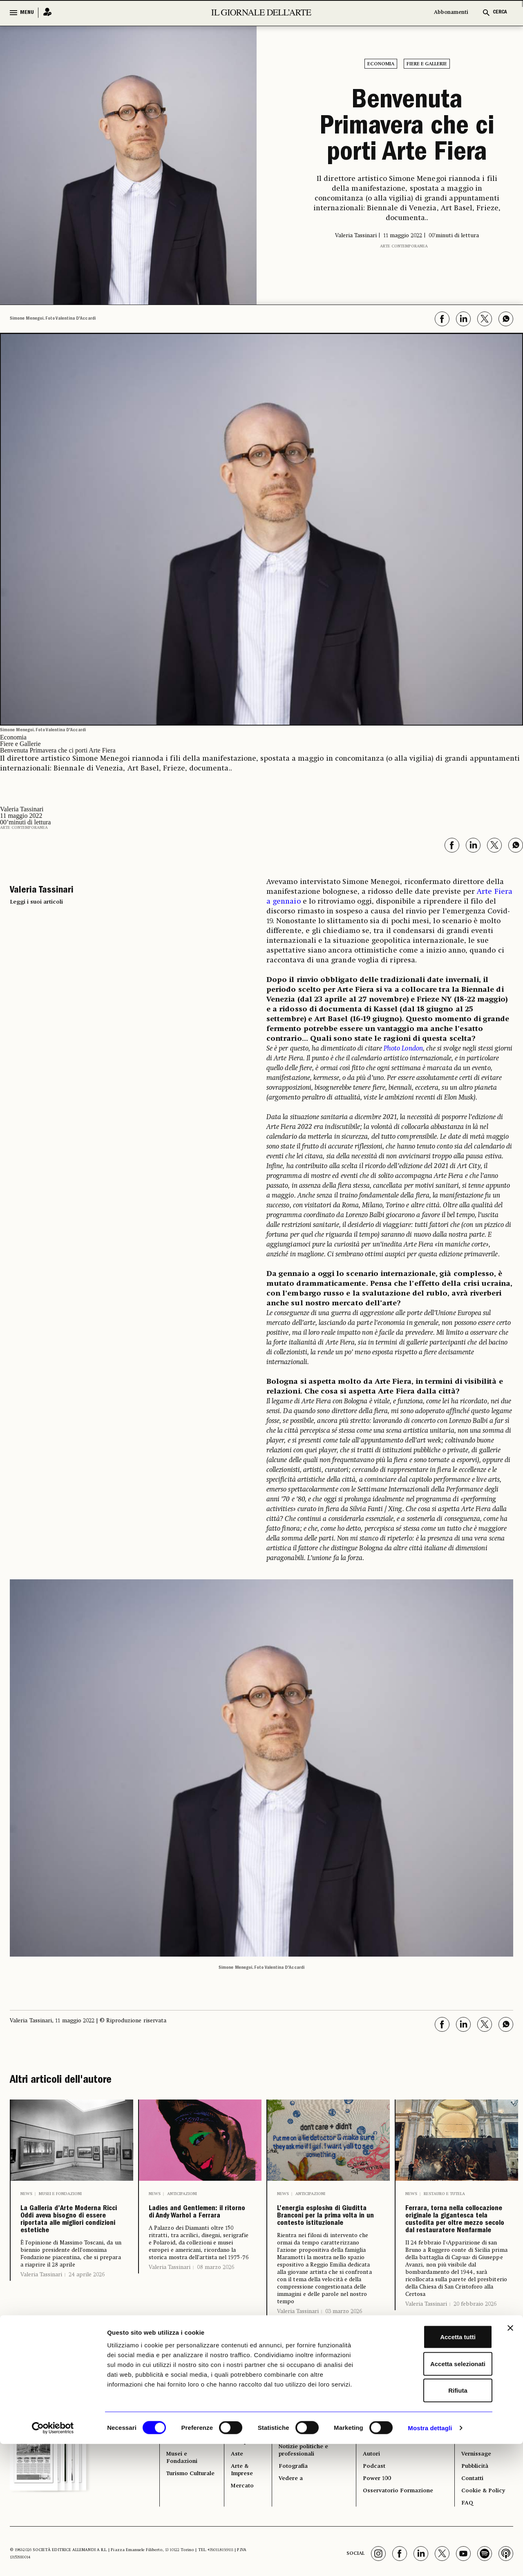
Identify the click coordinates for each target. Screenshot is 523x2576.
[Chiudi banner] (510, 2460)
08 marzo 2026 (215, 2305)
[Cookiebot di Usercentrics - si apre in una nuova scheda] (53, 2560)
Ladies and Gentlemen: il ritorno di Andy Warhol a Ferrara (190, 2231)
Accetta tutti (434, 2468)
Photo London (403, 1048)
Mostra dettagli (430, 2559)
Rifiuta (434, 2522)
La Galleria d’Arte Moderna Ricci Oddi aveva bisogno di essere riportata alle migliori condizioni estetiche (70, 2251)
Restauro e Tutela (444, 2194)
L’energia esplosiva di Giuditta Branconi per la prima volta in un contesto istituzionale (324, 2244)
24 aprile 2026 (87, 2337)
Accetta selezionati (433, 2495)
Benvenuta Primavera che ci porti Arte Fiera (407, 128)
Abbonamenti (451, 12)
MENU (27, 13)
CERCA (500, 12)
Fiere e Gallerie (427, 64)
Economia (380, 64)
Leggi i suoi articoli (36, 902)
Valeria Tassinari (41, 2337)
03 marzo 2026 (343, 2368)
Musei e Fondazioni (60, 2194)
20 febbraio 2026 (475, 2379)
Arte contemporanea (404, 246)
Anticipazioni (182, 2194)
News (26, 2194)
